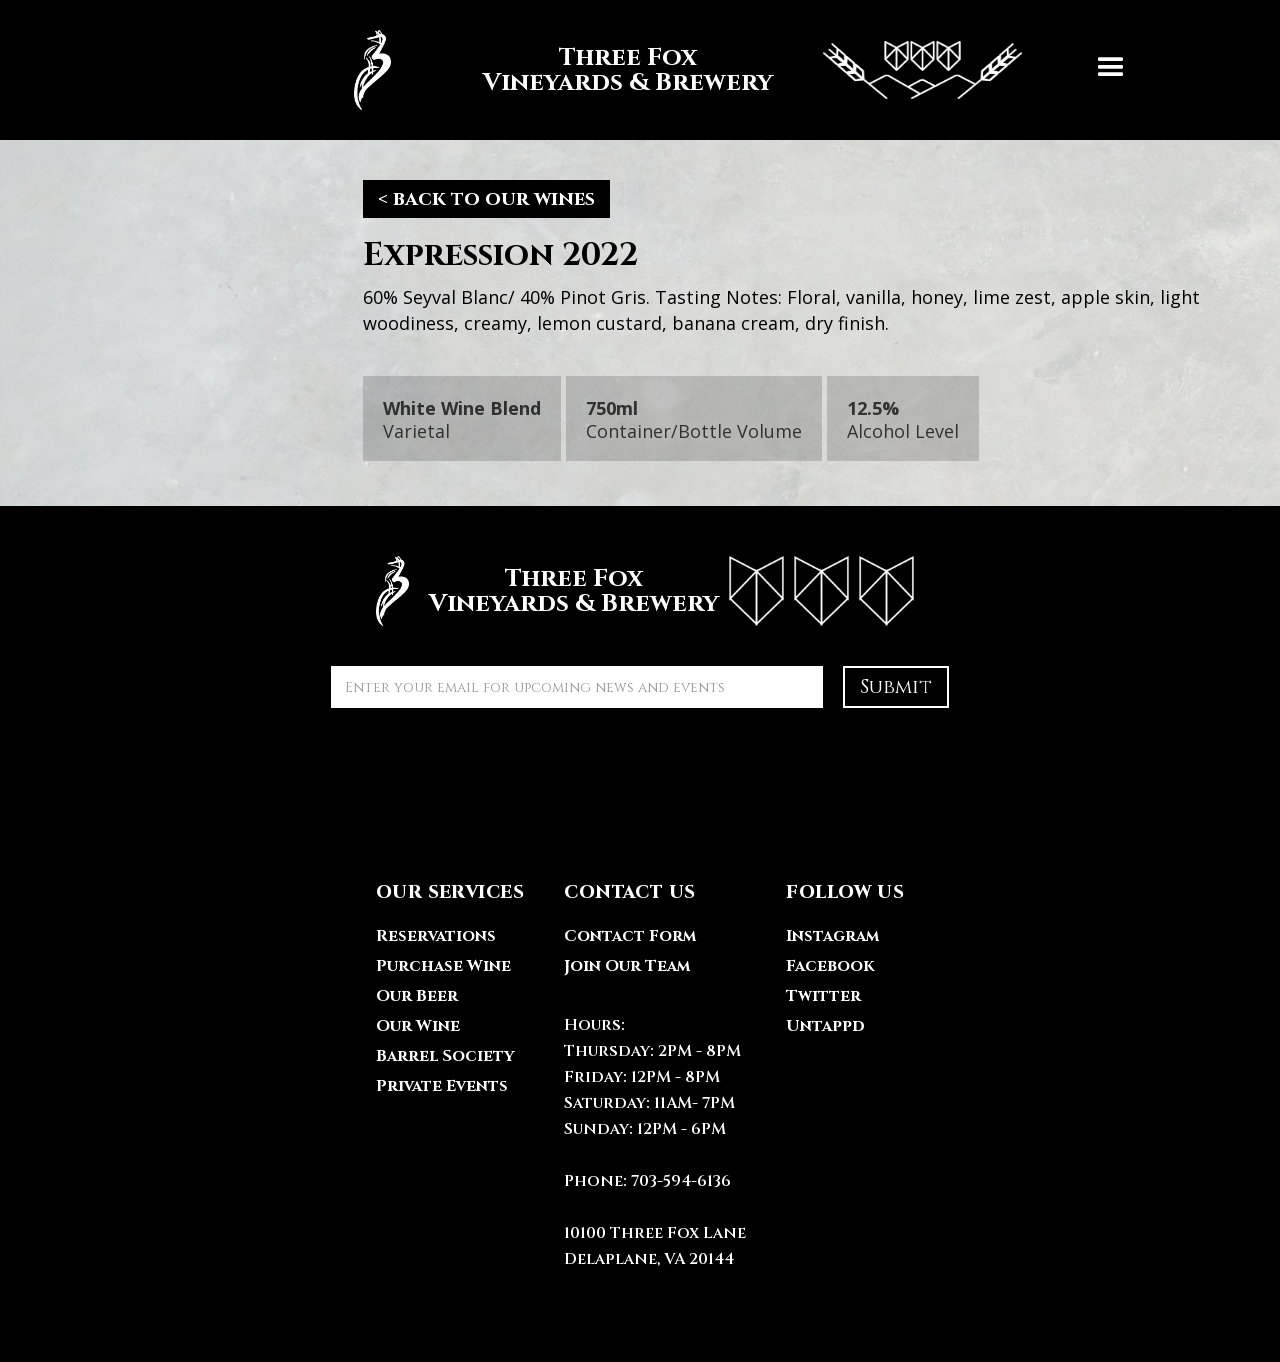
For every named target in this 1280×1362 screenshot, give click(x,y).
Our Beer (417, 996)
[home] (678, 70)
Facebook (830, 966)
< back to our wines (486, 198)
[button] (1111, 70)
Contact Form (630, 936)
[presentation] (483, 767)
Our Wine (418, 1026)
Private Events (442, 1086)
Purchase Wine (443, 966)
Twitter (823, 996)
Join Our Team (627, 966)
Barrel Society (445, 1056)
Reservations (436, 936)
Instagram (832, 936)
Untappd (825, 1026)
